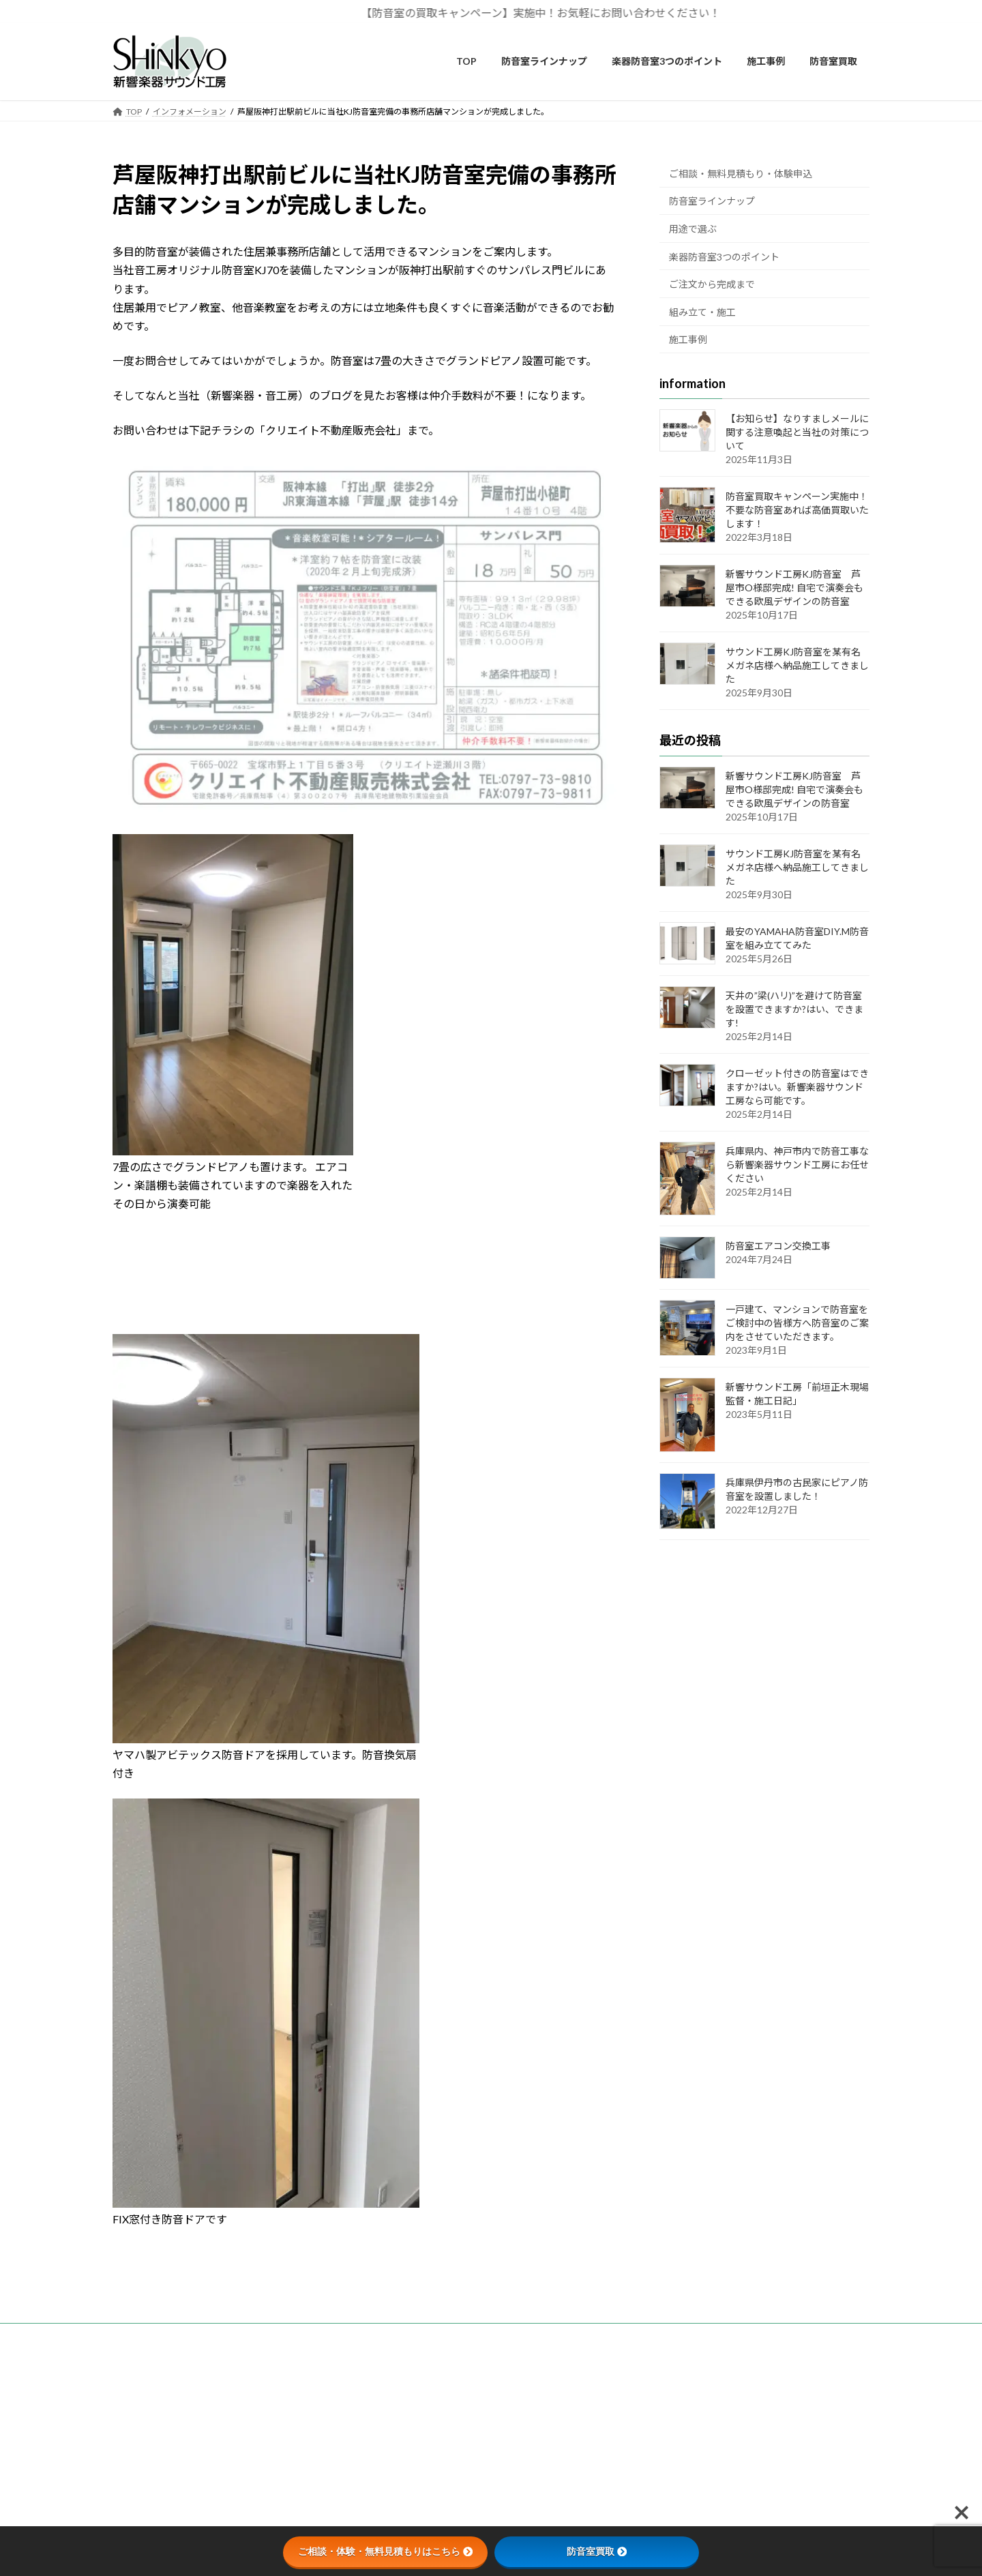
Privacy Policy (536, 2461)
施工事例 (688, 339)
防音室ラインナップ (712, 201)
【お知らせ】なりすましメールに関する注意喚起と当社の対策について (797, 432)
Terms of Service (608, 2461)
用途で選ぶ (693, 229)
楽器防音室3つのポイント (724, 256)
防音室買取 (597, 2551)
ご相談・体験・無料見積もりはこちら (385, 2551)
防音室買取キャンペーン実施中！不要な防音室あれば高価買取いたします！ (797, 509)
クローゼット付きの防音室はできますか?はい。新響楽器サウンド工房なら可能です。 (797, 1086)
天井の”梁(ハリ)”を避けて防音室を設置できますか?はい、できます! (794, 1008)
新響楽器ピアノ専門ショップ (683, 2377)
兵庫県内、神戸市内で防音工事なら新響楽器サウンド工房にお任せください (797, 1163)
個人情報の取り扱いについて (425, 2391)
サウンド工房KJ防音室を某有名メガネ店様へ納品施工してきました (797, 665)
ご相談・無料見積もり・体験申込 (740, 173)
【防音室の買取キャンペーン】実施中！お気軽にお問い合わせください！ (551, 12)
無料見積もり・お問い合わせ (425, 2363)
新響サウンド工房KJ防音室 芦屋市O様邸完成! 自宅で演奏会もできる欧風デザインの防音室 (794, 587)
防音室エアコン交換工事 (778, 1246)
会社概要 (388, 2377)
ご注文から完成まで (712, 284)
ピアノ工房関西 (659, 2391)
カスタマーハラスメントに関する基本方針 (449, 2405)
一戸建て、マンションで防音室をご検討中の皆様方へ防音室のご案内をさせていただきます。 (797, 1322)
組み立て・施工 (702, 311)
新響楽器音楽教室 (663, 2363)
